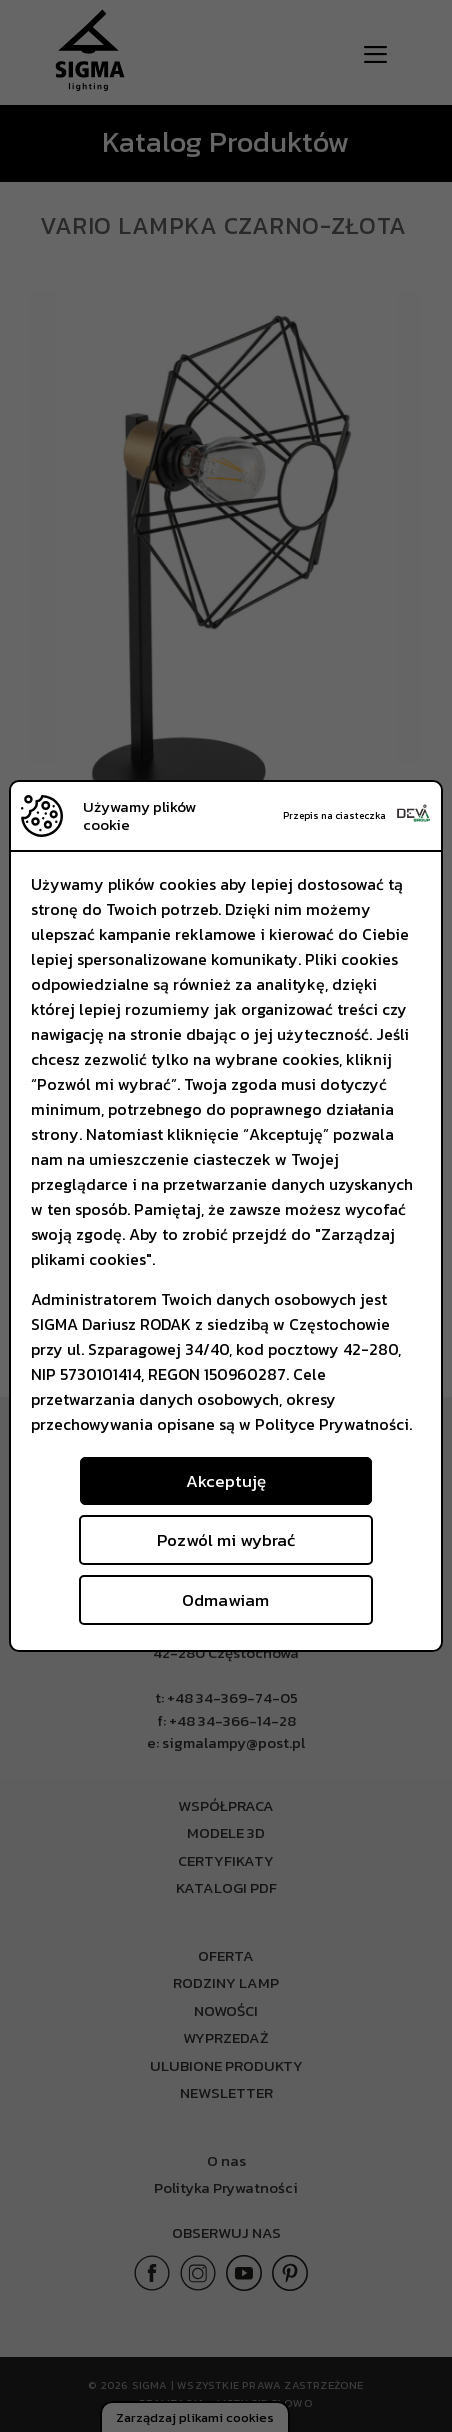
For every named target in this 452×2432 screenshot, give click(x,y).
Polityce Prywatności (332, 1424)
